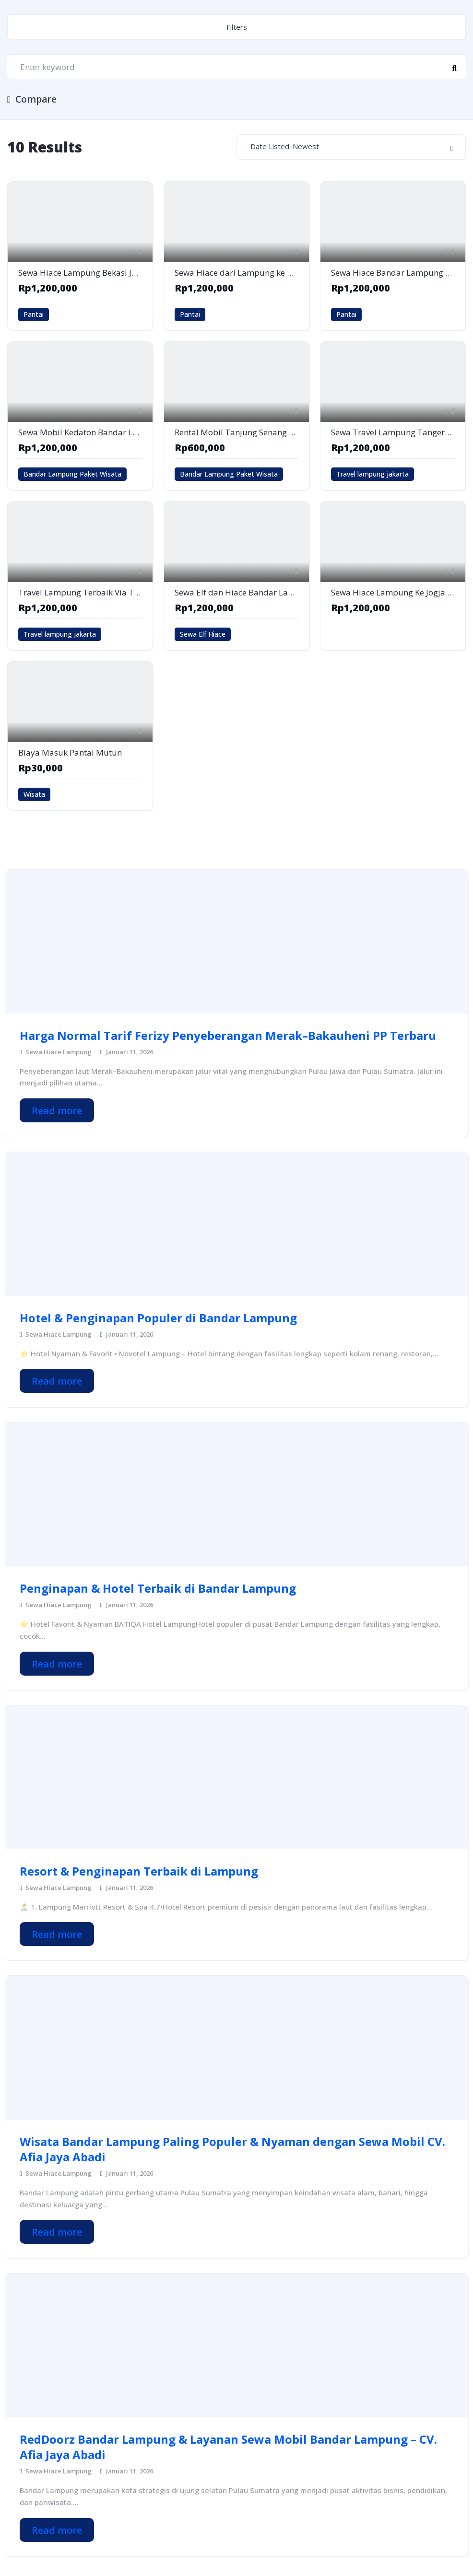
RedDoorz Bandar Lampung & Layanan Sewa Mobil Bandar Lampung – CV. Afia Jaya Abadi (228, 2447)
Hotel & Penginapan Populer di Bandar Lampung (158, 1318)
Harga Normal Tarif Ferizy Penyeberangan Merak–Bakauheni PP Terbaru (228, 1035)
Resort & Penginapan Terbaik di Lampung (139, 1871)
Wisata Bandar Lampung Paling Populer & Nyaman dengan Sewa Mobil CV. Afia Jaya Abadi (232, 2149)
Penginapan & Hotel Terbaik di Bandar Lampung (158, 1588)
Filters (236, 27)
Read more (57, 1110)
